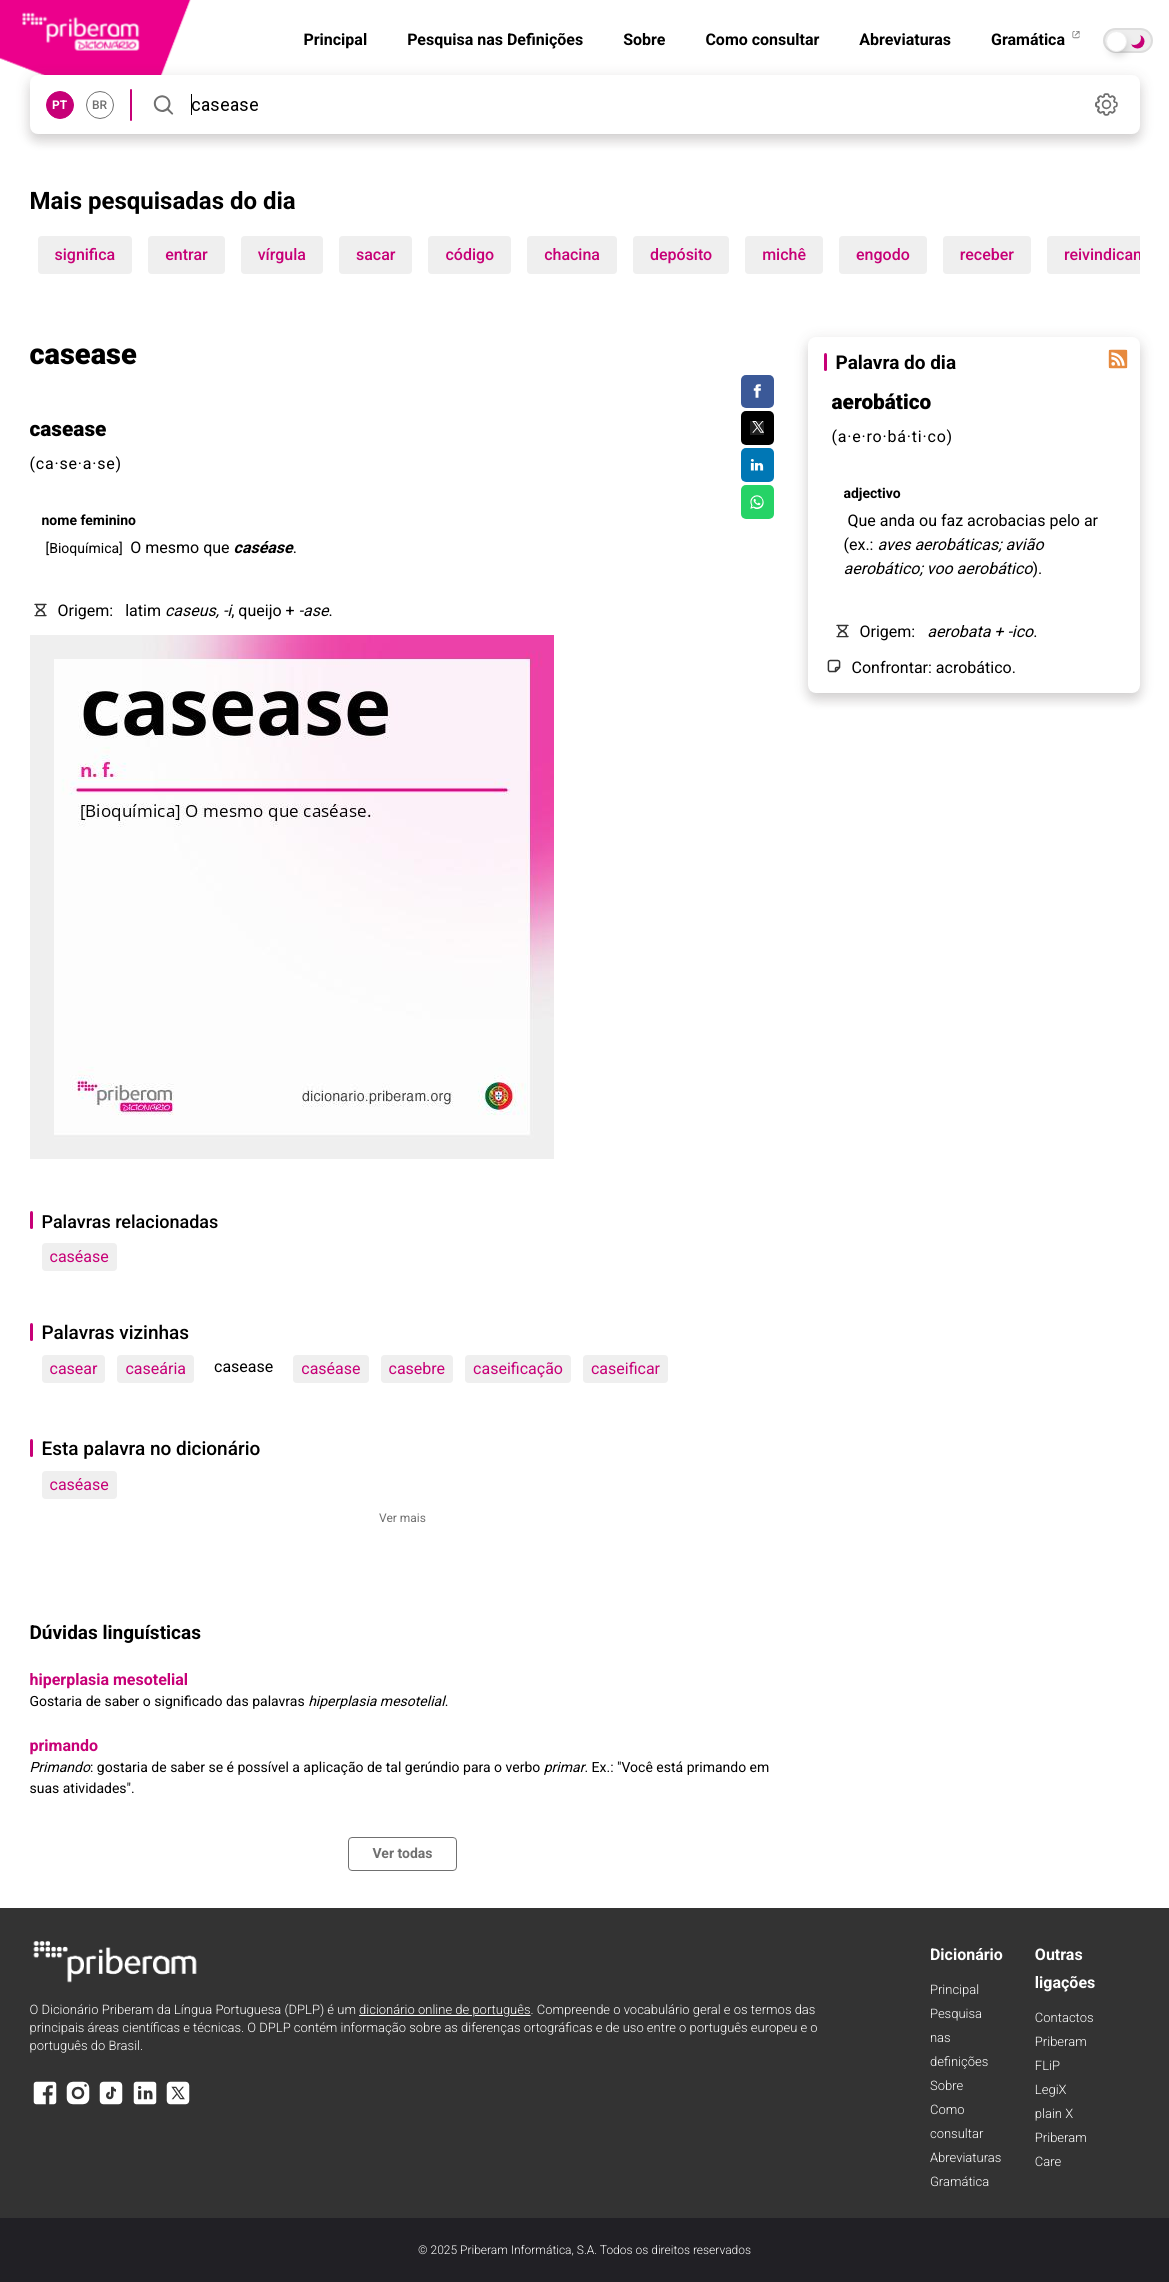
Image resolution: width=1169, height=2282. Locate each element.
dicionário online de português (444, 2010)
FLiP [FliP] (1047, 2066)
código (469, 254)
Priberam (1061, 2042)
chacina (572, 254)
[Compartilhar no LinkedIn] (757, 465)
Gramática (1037, 39)
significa (85, 254)
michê (784, 254)
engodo (883, 254)
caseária (155, 1368)
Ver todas (402, 1854)
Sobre (644, 39)
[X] (178, 2102)
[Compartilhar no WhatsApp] (757, 502)
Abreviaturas (905, 39)
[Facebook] (45, 2102)
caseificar (625, 1368)
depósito (681, 254)
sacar (376, 254)
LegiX (1051, 2090)
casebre (417, 1368)
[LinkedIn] (145, 2102)
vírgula (282, 254)
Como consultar (762, 39)
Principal (335, 39)
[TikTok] (111, 2102)
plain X (1054, 2114)
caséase (79, 1256)
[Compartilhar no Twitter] (757, 428)
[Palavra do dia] (1118, 359)
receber (987, 254)
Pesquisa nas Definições (495, 39)
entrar (186, 254)
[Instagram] (78, 2102)
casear (74, 1368)
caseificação (518, 1368)
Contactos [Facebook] (1064, 2018)
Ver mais (402, 1518)
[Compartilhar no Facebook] (757, 392)
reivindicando (1112, 254)
